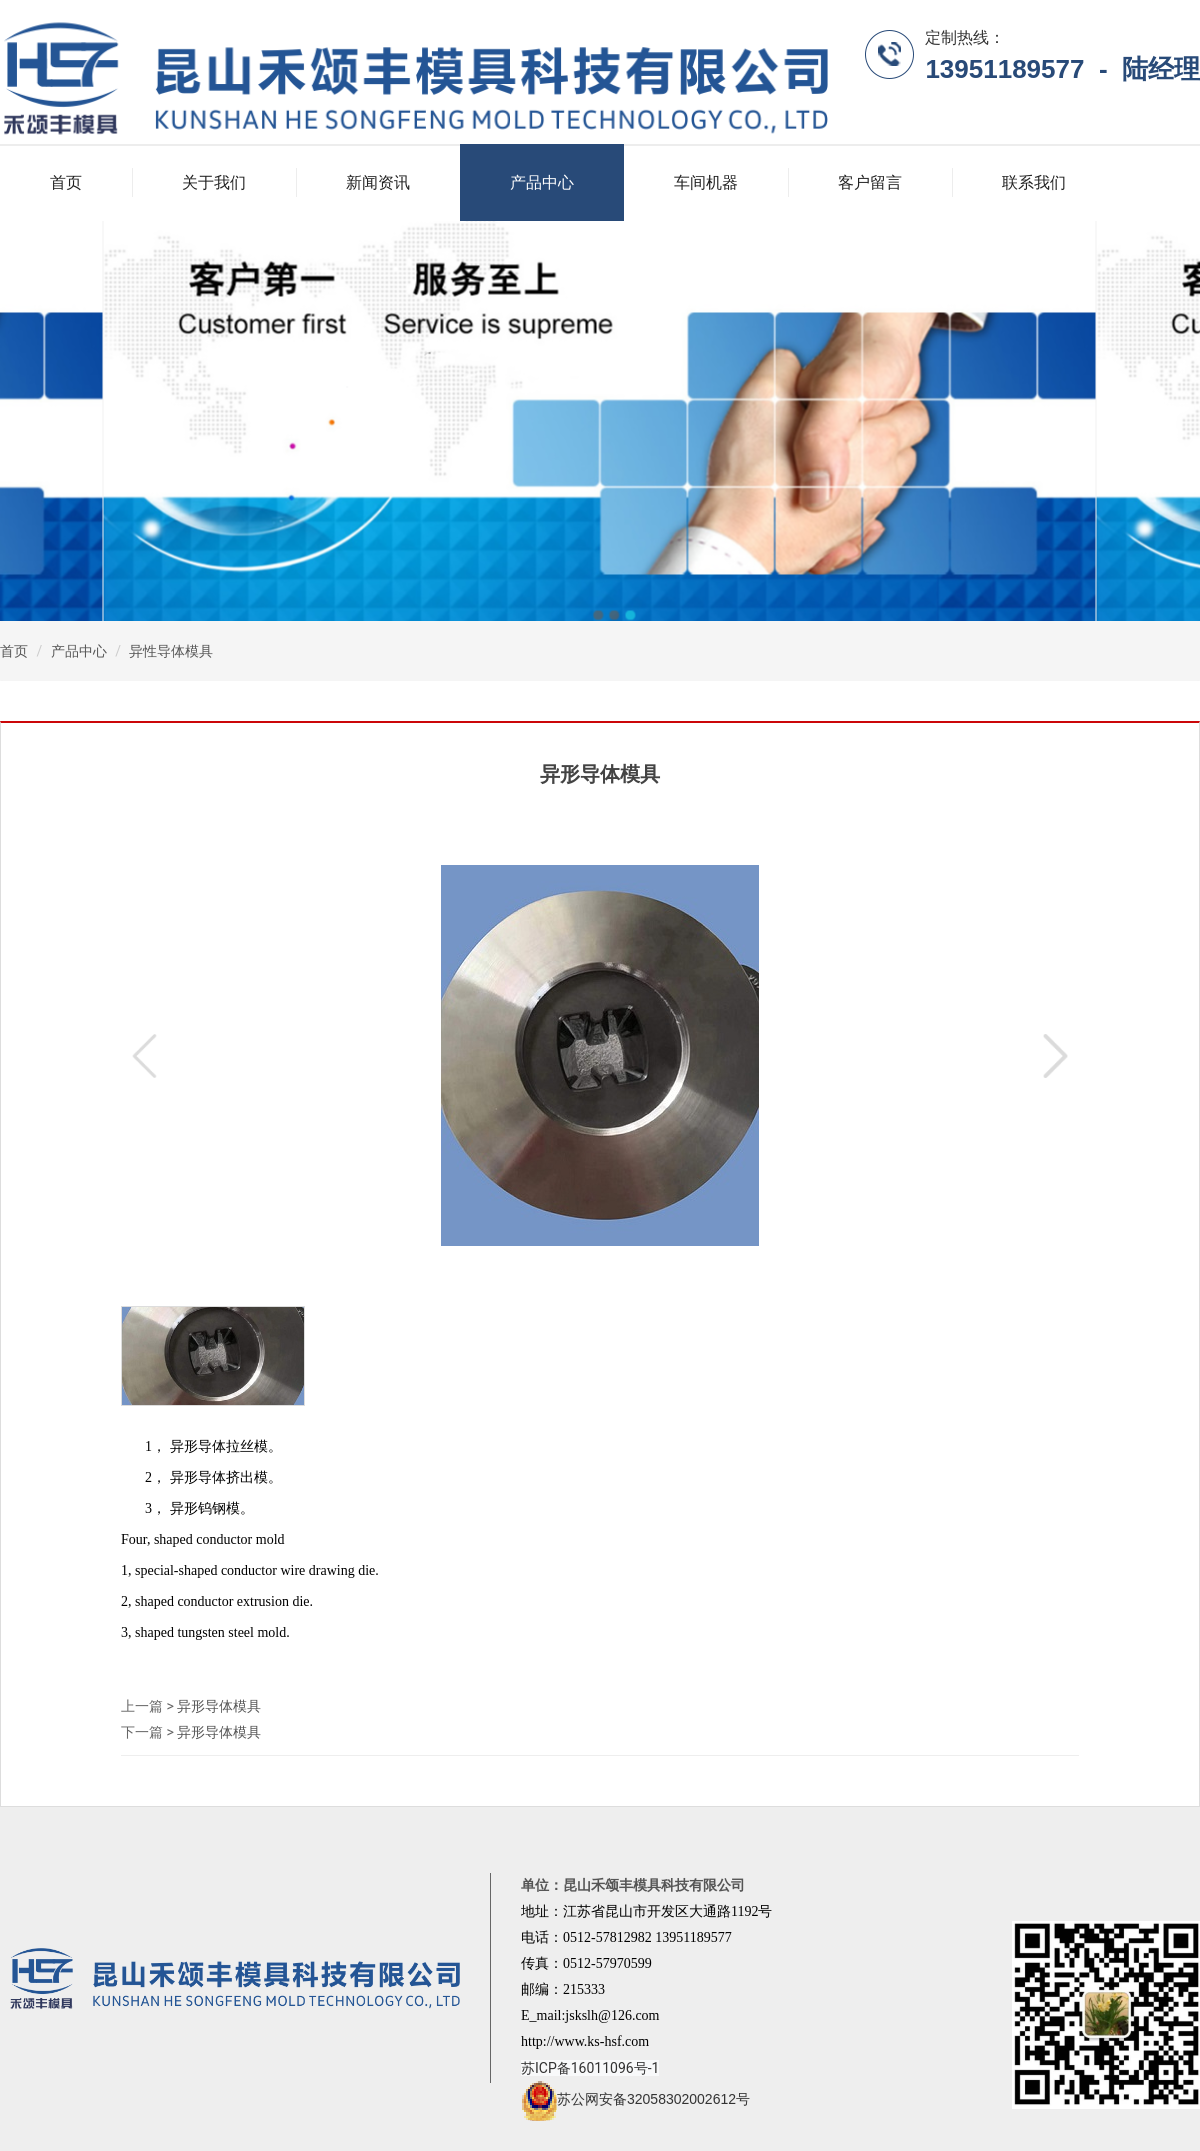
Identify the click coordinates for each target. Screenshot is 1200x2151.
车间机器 (706, 182)
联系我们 (1034, 182)
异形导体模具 (219, 1706)
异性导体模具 (171, 651)
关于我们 (214, 182)
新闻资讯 (378, 182)
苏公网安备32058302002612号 (635, 2099)
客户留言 (870, 182)
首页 (66, 182)
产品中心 (542, 182)
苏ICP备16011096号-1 (590, 2068)
